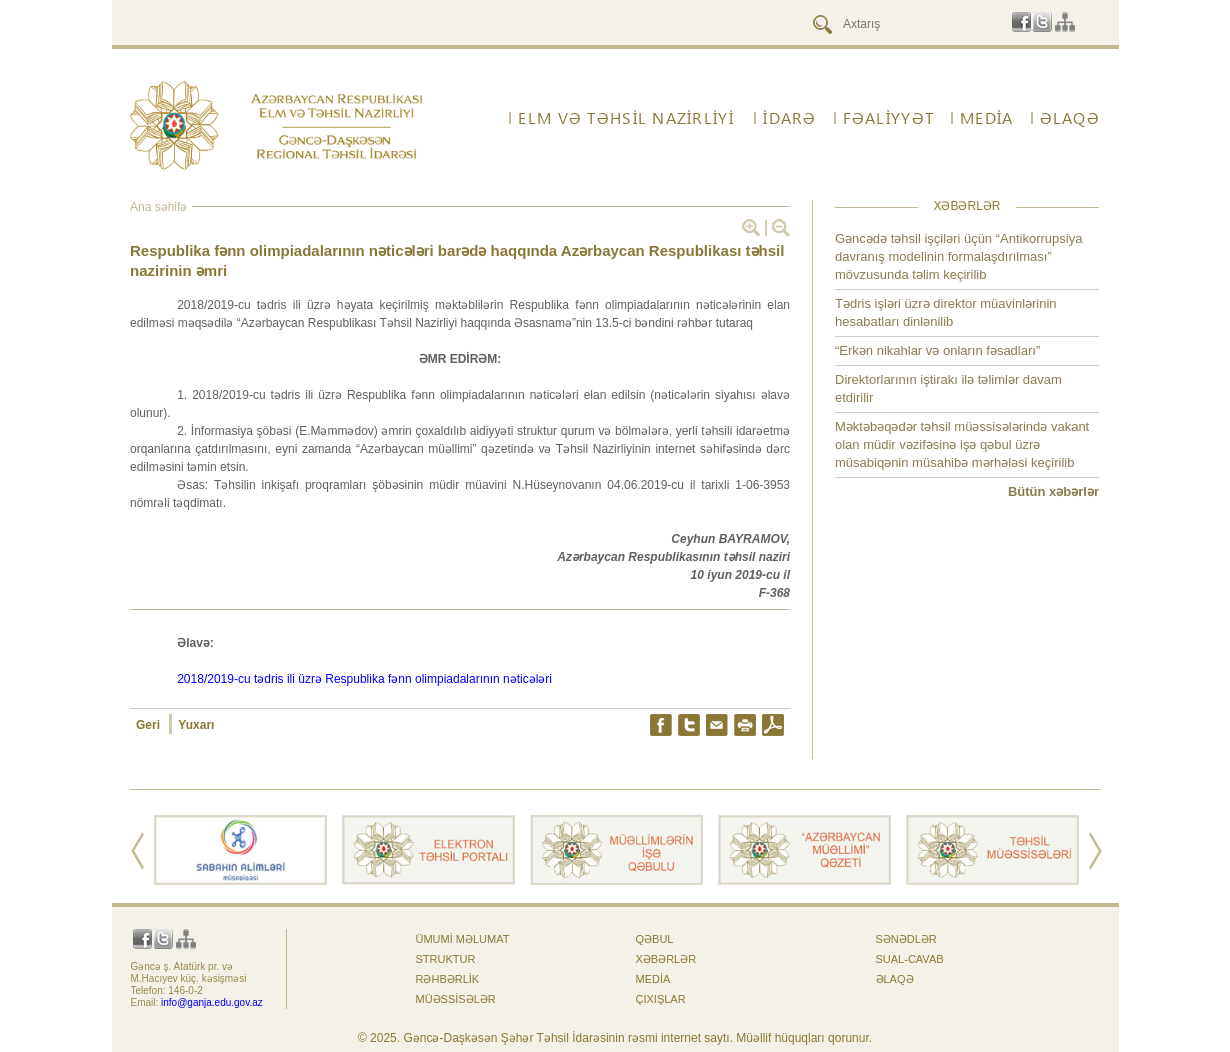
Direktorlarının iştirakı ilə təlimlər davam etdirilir (948, 388)
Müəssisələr (456, 999)
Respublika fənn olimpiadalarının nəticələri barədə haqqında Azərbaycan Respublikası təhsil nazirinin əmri (457, 260)
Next (1095, 851)
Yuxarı (196, 725)
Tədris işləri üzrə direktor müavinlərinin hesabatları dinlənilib (946, 312)
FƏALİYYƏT (889, 118)
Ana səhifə (158, 207)
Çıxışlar (661, 999)
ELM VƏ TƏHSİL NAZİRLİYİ (625, 118)
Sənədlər (906, 939)
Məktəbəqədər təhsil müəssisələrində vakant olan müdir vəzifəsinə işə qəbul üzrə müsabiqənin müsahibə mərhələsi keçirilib (962, 444)
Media (986, 118)
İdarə (789, 118)
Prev (137, 851)
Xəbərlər (666, 959)
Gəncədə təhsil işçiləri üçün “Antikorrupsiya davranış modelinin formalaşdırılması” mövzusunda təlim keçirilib (958, 256)
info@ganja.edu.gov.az (212, 1002)
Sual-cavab (910, 959)
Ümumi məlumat (463, 939)
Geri (149, 725)
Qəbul (655, 939)
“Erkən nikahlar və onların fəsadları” (937, 350)
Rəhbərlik (448, 979)
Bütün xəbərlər (1053, 491)
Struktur (446, 959)
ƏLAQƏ (1070, 118)
